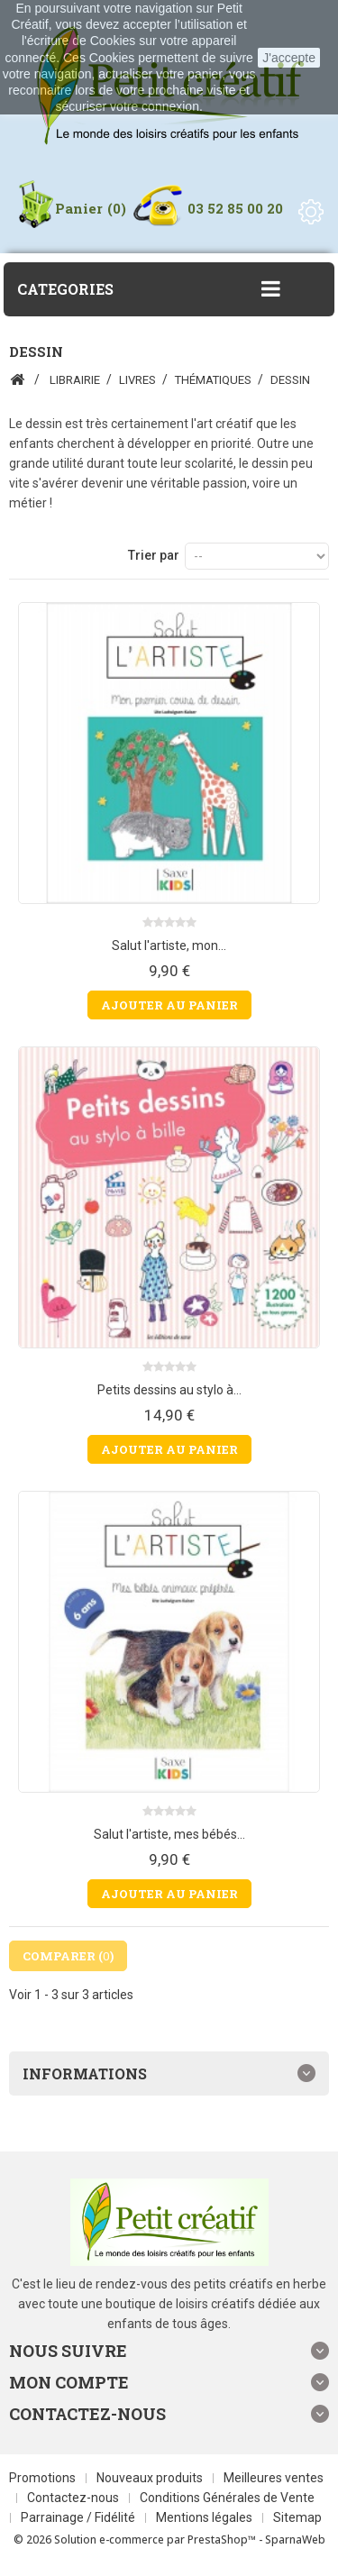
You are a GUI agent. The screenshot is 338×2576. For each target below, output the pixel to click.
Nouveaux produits (151, 2478)
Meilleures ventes (274, 2478)
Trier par (153, 555)
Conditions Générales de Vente (227, 2497)
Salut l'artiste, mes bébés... (169, 1834)
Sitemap (297, 2517)
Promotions (43, 2478)
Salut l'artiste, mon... (169, 945)
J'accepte (288, 57)
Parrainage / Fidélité (79, 2517)
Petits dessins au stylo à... (169, 1390)
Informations (85, 2073)
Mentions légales (205, 2517)
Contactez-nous (74, 2497)
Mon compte (69, 2382)
